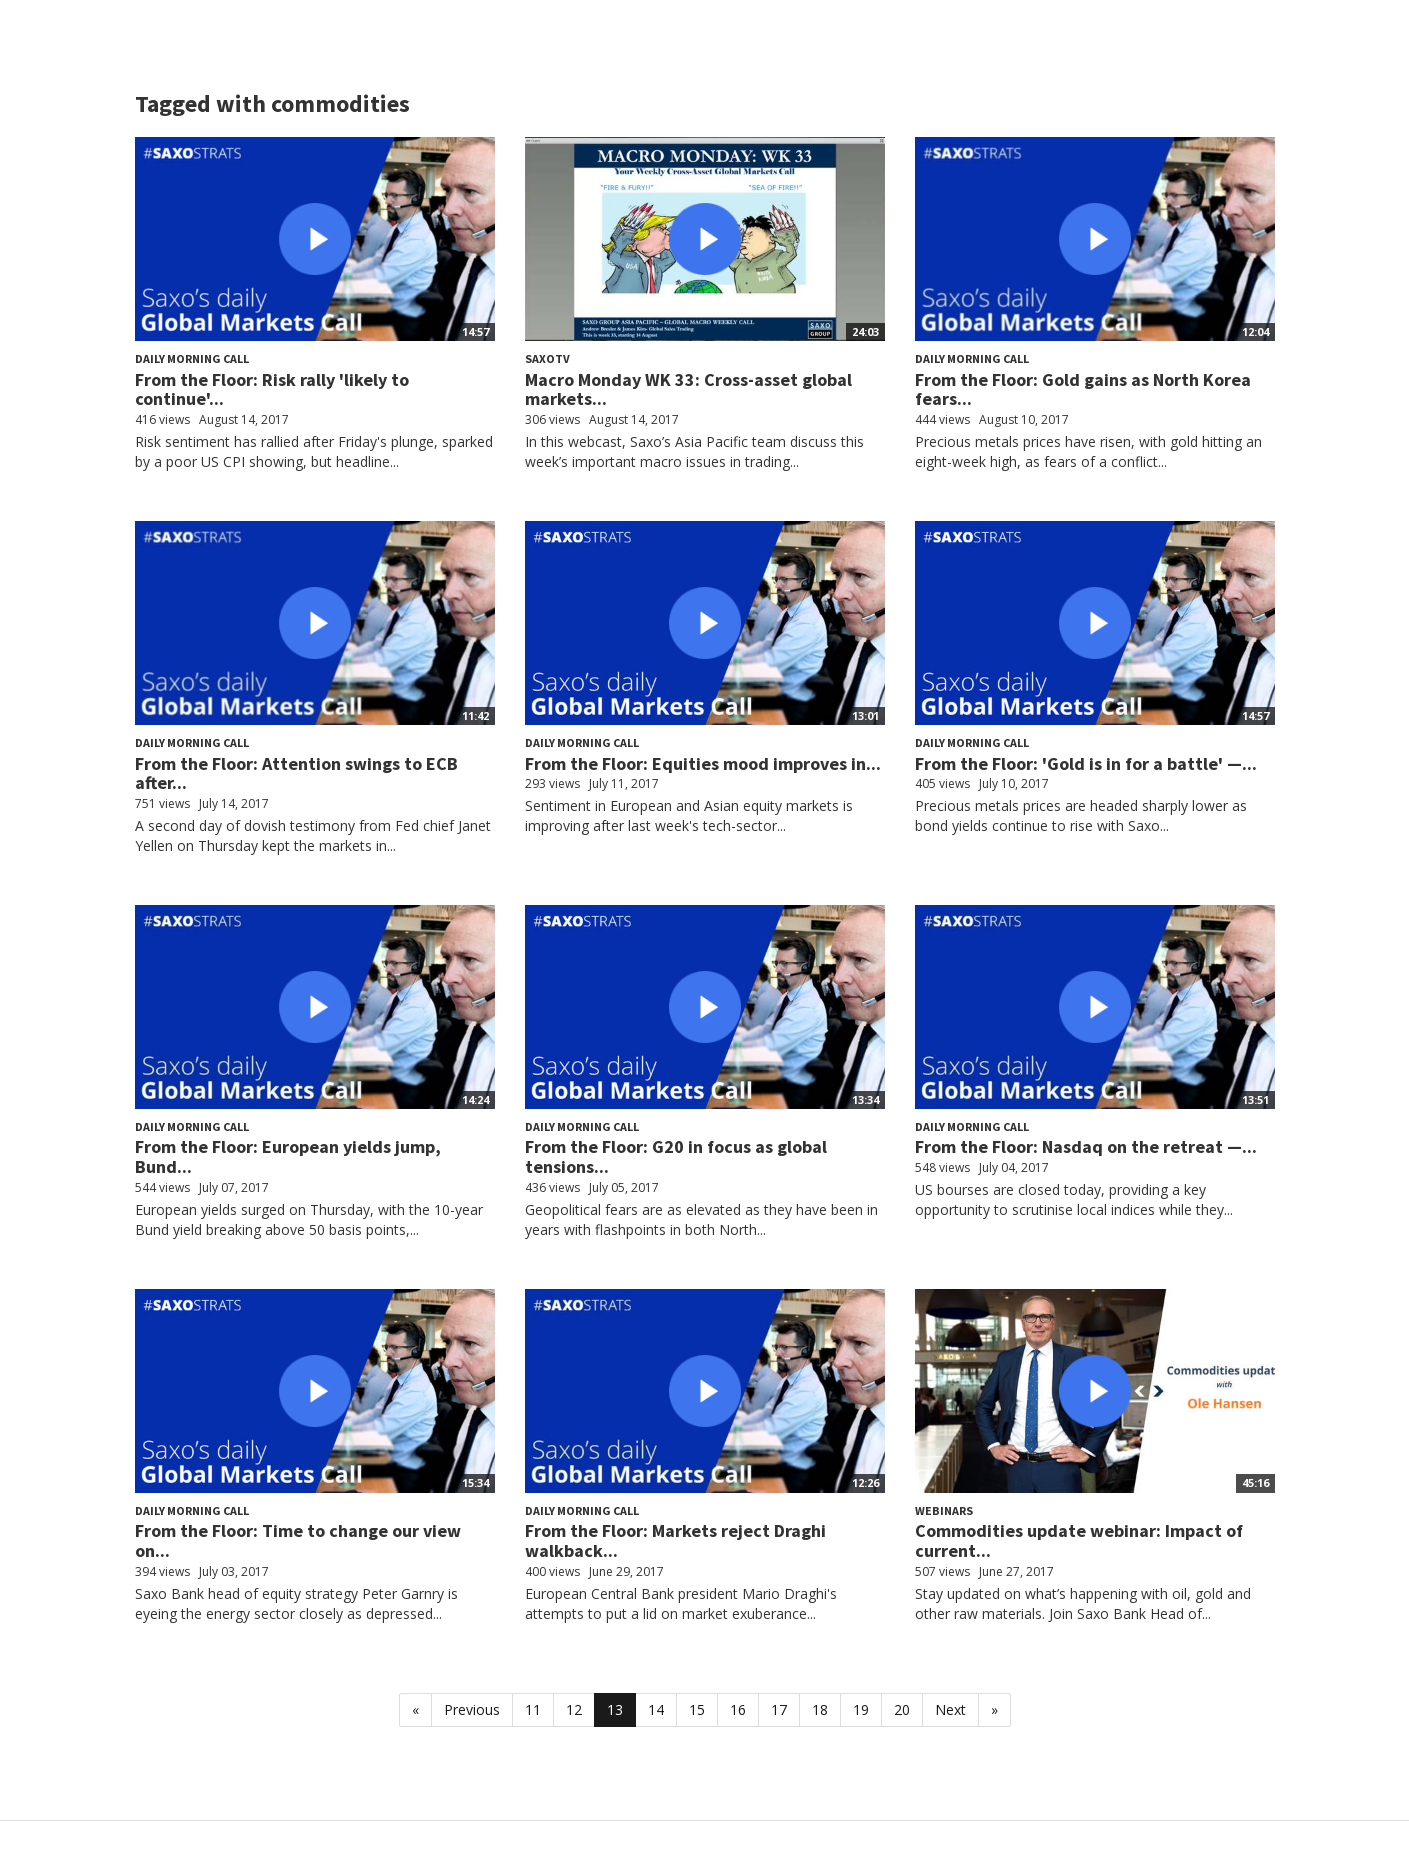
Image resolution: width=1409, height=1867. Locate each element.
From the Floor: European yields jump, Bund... (288, 1156)
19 (861, 1709)
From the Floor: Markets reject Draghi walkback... (675, 1540)
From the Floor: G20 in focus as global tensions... (676, 1156)
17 (779, 1709)
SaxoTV (547, 358)
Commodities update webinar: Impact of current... (1079, 1540)
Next (950, 1709)
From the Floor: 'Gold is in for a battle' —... (1086, 763)
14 (656, 1709)
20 (902, 1709)
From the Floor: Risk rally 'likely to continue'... (272, 389)
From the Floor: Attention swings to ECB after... (296, 773)
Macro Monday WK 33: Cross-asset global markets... (688, 389)
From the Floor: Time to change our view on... (298, 1540)
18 (820, 1709)
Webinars (944, 1510)
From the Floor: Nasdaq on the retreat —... (1086, 1146)
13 (615, 1709)
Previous (472, 1709)
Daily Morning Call (192, 358)
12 (574, 1709)
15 (697, 1709)
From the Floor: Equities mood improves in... (703, 763)
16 (738, 1709)
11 (533, 1709)
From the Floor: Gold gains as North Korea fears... (1083, 389)
